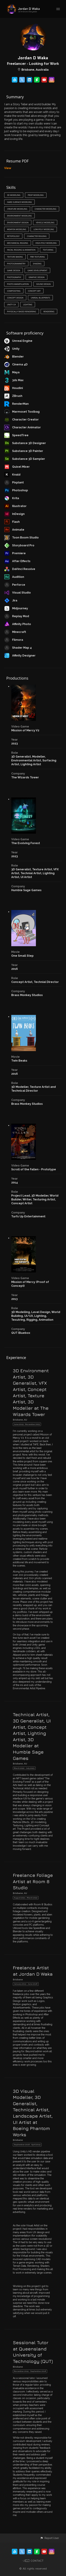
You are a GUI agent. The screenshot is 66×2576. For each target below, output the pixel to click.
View (7, 168)
